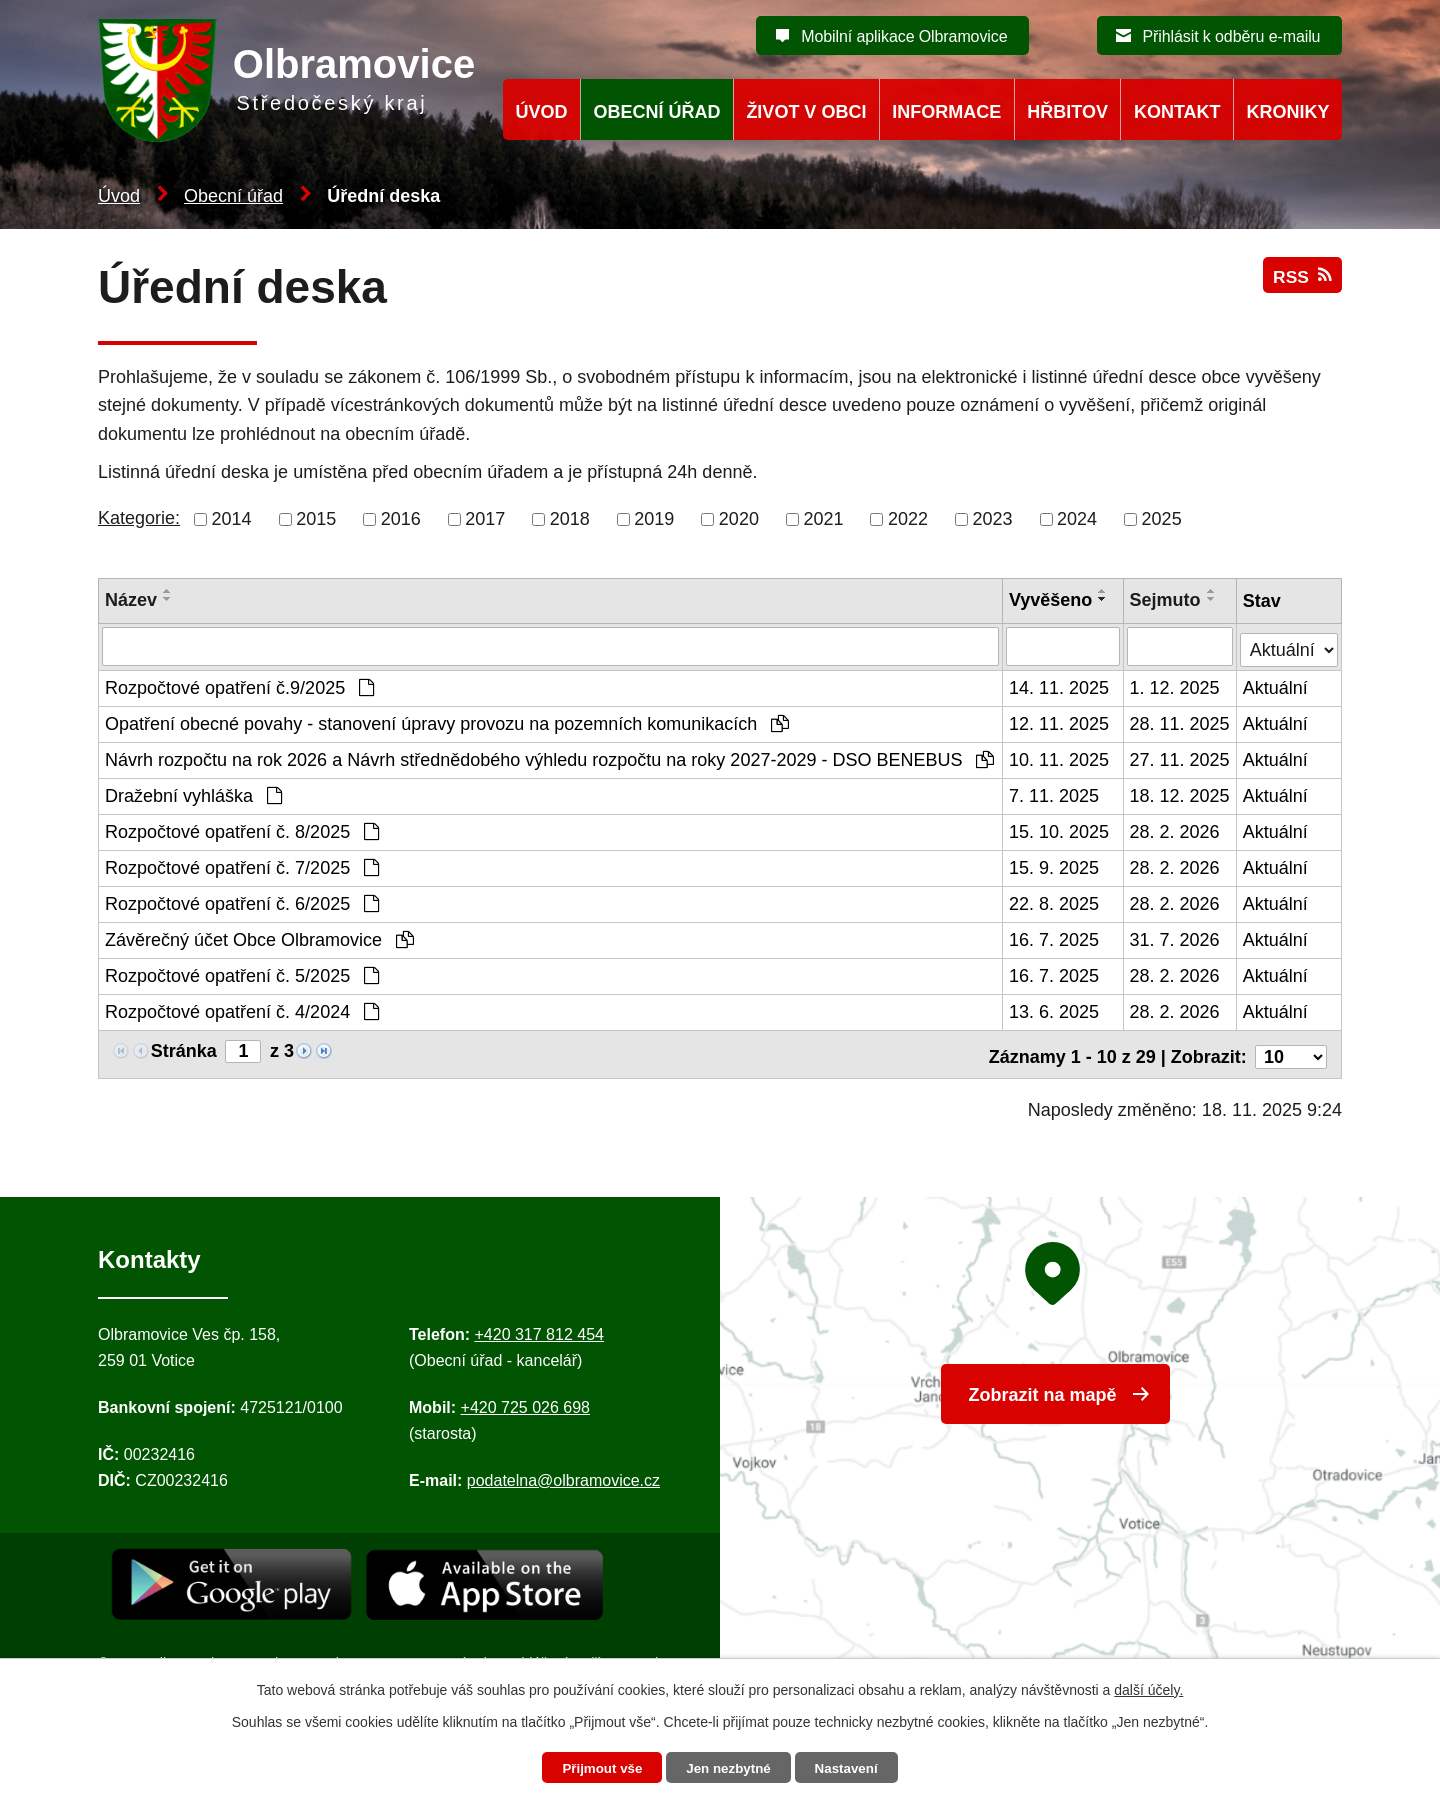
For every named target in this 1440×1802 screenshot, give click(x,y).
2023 (993, 519)
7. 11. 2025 (1055, 794)
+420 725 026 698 (525, 1401)
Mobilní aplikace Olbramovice (904, 36)
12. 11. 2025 (1060, 722)
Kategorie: (139, 518)
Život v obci (806, 112)
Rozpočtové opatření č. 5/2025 (242, 974)
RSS (1301, 282)
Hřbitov (1067, 112)
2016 (401, 519)
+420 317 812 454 (538, 1328)
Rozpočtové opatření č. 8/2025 (242, 830)
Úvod (119, 196)
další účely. (1148, 1688)
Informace (946, 112)
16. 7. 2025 (1055, 938)
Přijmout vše (597, 1768)
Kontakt (1177, 112)
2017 (485, 519)
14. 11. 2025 (1060, 686)
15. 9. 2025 (1055, 866)
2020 (739, 519)
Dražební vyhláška (193, 794)
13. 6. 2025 (1055, 1010)
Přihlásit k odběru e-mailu (1231, 36)
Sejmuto (1165, 600)
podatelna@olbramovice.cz (563, 1473)
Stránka (184, 1049)
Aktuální (1276, 686)
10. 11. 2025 (1060, 758)
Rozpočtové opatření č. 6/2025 (242, 902)
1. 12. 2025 (1175, 686)
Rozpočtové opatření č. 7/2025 (242, 866)
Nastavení (852, 1768)
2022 (908, 519)
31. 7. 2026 (1175, 938)
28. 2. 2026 (1175, 830)
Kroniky (1287, 112)
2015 (316, 519)
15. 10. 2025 (1060, 830)
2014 (232, 519)
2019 (654, 519)
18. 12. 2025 (1180, 794)
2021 (823, 519)
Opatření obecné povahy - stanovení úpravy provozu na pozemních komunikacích (447, 722)
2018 (570, 519)
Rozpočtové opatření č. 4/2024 (242, 1010)
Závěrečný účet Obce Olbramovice (259, 938)
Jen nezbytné (729, 1768)
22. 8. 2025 (1055, 902)
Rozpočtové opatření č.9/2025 (239, 686)
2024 (1077, 519)
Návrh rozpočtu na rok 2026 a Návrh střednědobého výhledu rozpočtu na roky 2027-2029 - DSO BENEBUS (549, 758)
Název (131, 600)
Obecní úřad (233, 196)
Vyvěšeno (1051, 600)
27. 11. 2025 (1180, 758)
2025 (1162, 519)
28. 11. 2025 (1180, 722)
